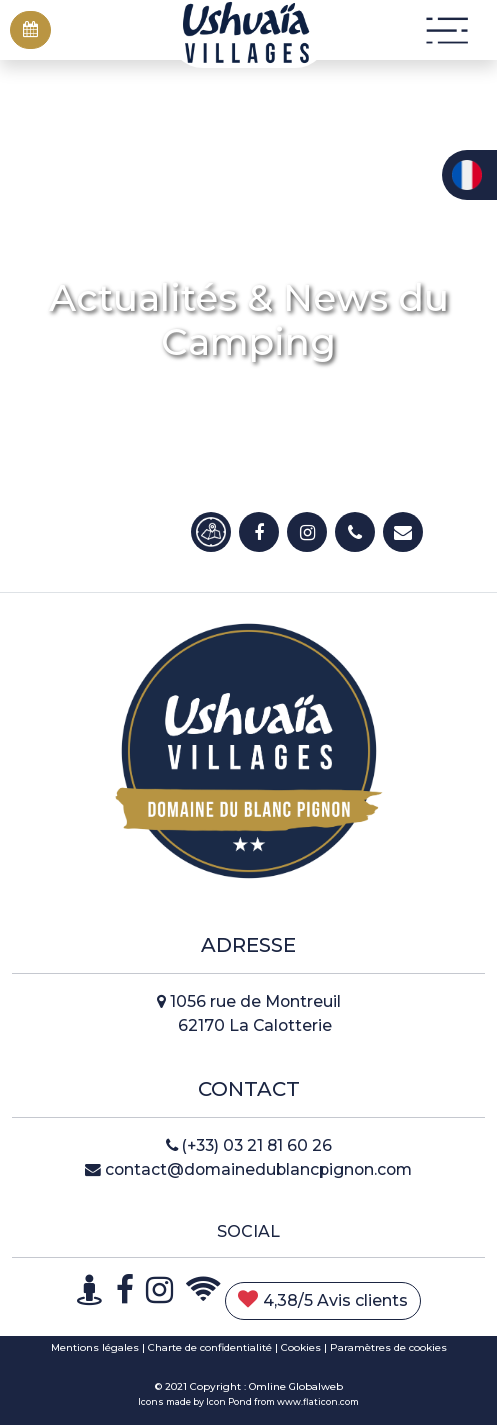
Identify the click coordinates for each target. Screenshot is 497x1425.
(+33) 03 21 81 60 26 (257, 1145)
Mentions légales (95, 1347)
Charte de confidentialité (210, 1347)
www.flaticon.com (318, 1402)
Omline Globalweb (296, 1386)
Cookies (301, 1347)
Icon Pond (229, 1402)
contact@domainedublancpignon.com (258, 1169)
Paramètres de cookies (388, 1347)
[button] (30, 30)
